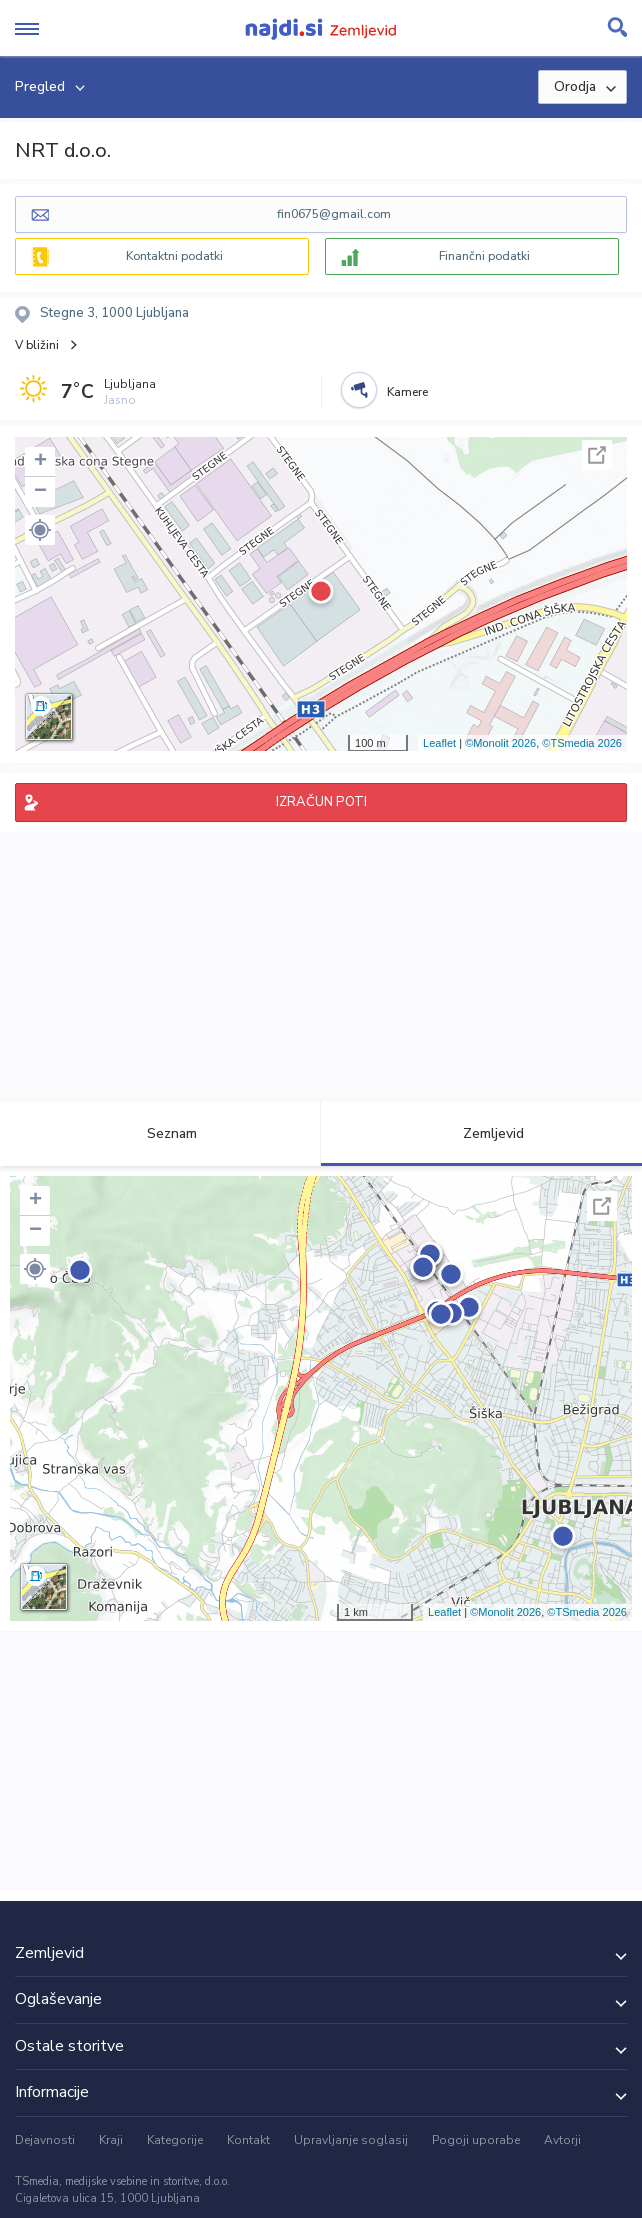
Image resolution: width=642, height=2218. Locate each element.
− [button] (40, 492)
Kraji (111, 2140)
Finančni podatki (484, 256)
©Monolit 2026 (500, 743)
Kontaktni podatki (174, 256)
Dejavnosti (45, 2140)
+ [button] (40, 462)
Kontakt (248, 2140)
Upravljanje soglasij (351, 2140)
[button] (40, 530)
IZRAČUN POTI (321, 802)
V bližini (37, 345)
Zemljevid (482, 1133)
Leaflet (439, 743)
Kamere (407, 392)
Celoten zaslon (597, 455)
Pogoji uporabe (476, 2140)
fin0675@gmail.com (334, 214)
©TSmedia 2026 (582, 743)
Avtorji (562, 2140)
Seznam (160, 1133)
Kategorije (175, 2140)
